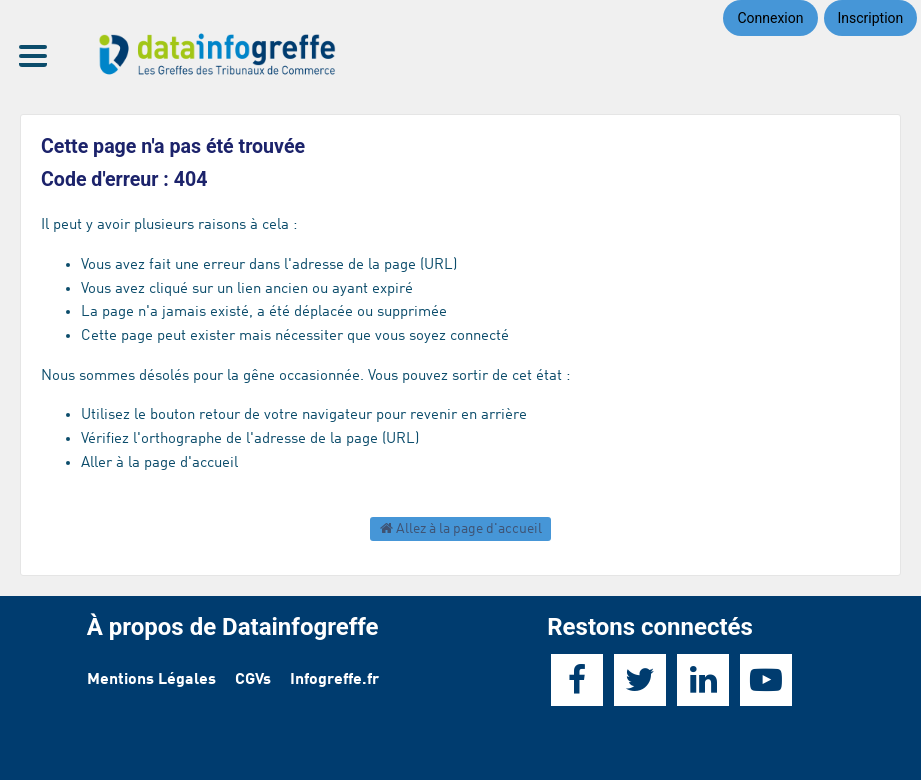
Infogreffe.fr (334, 680)
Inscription (871, 18)
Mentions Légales (151, 680)
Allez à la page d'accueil (461, 528)
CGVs (253, 680)
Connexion (770, 18)
